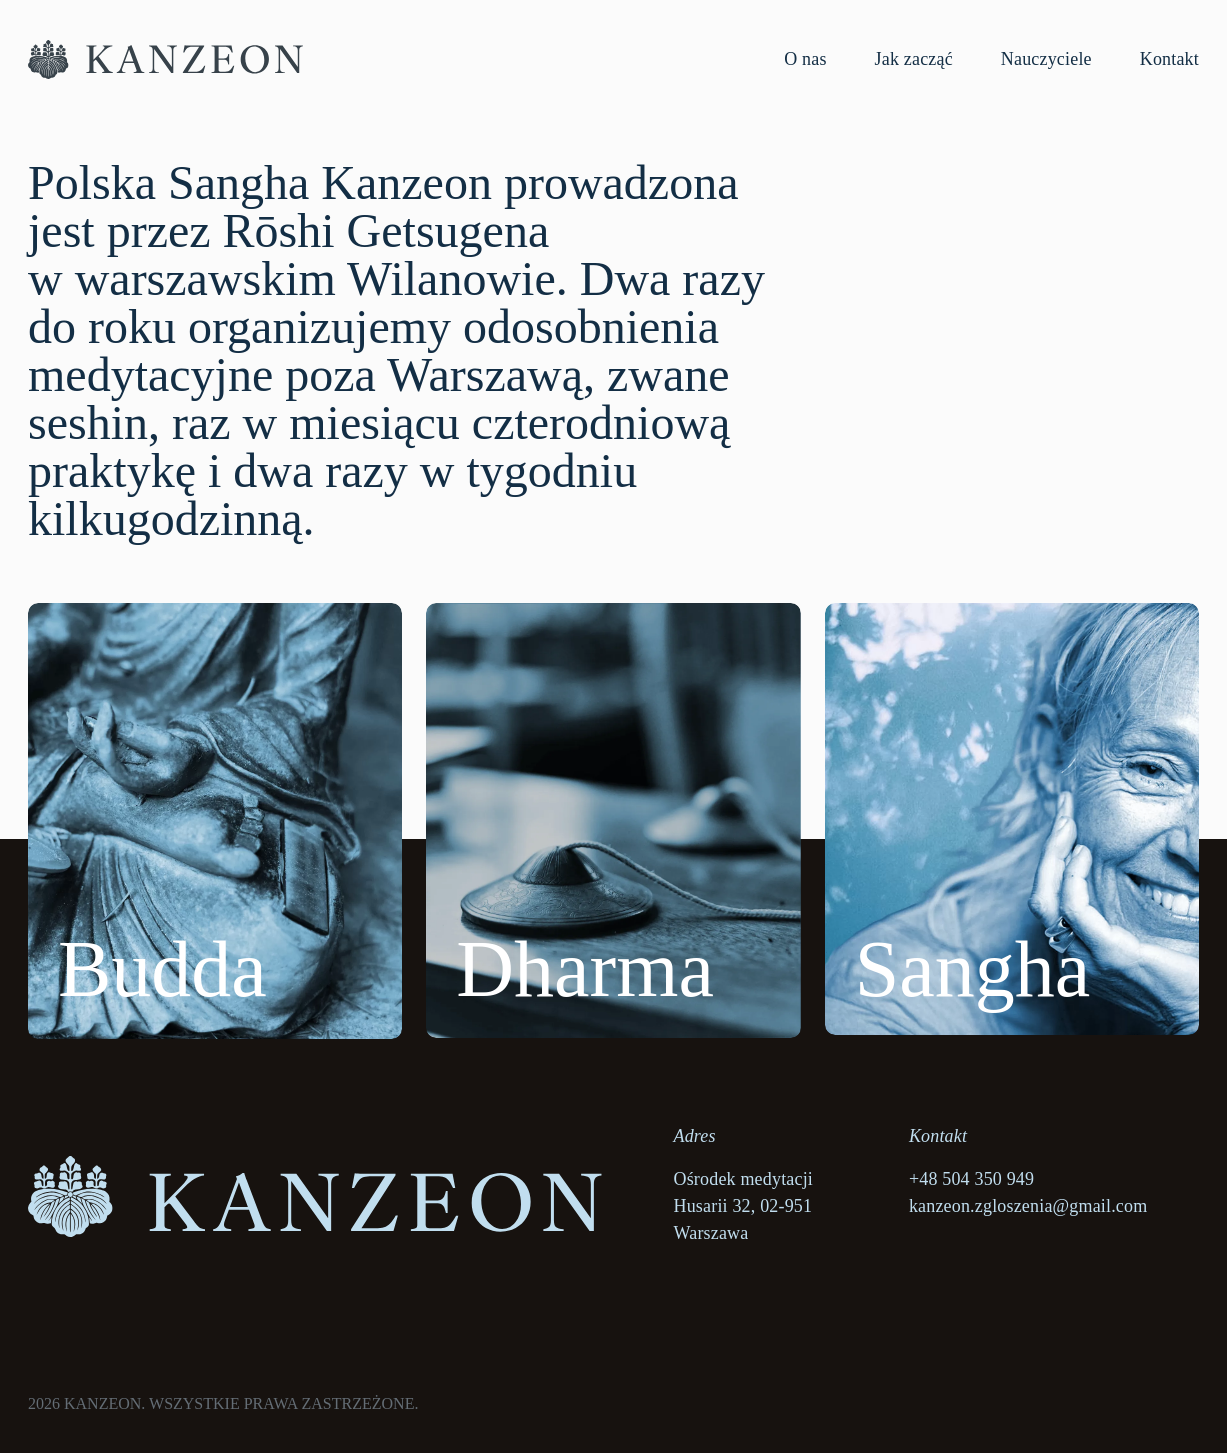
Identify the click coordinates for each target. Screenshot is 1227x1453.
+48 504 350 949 (971, 1179)
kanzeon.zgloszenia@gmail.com (1028, 1206)
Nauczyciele (1046, 59)
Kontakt (1169, 59)
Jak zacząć (914, 59)
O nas (805, 59)
